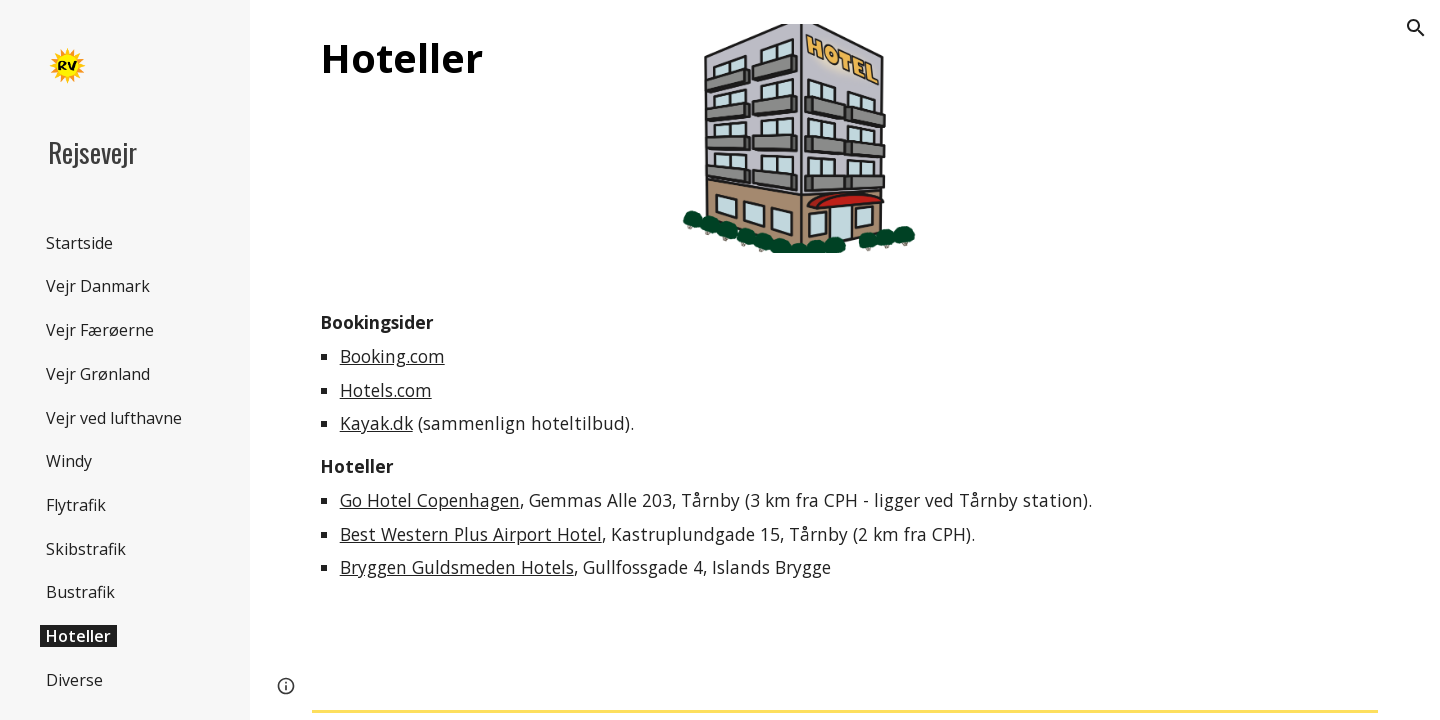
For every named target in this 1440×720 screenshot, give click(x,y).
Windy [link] (69, 461)
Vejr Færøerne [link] (100, 330)
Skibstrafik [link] (86, 549)
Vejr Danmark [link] (98, 286)
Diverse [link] (74, 680)
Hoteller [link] (78, 636)
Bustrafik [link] (80, 592)
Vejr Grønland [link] (98, 374)
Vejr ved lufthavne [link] (114, 418)
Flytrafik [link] (76, 505)
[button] (1416, 28)
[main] (480, 58)
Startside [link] (79, 243)
